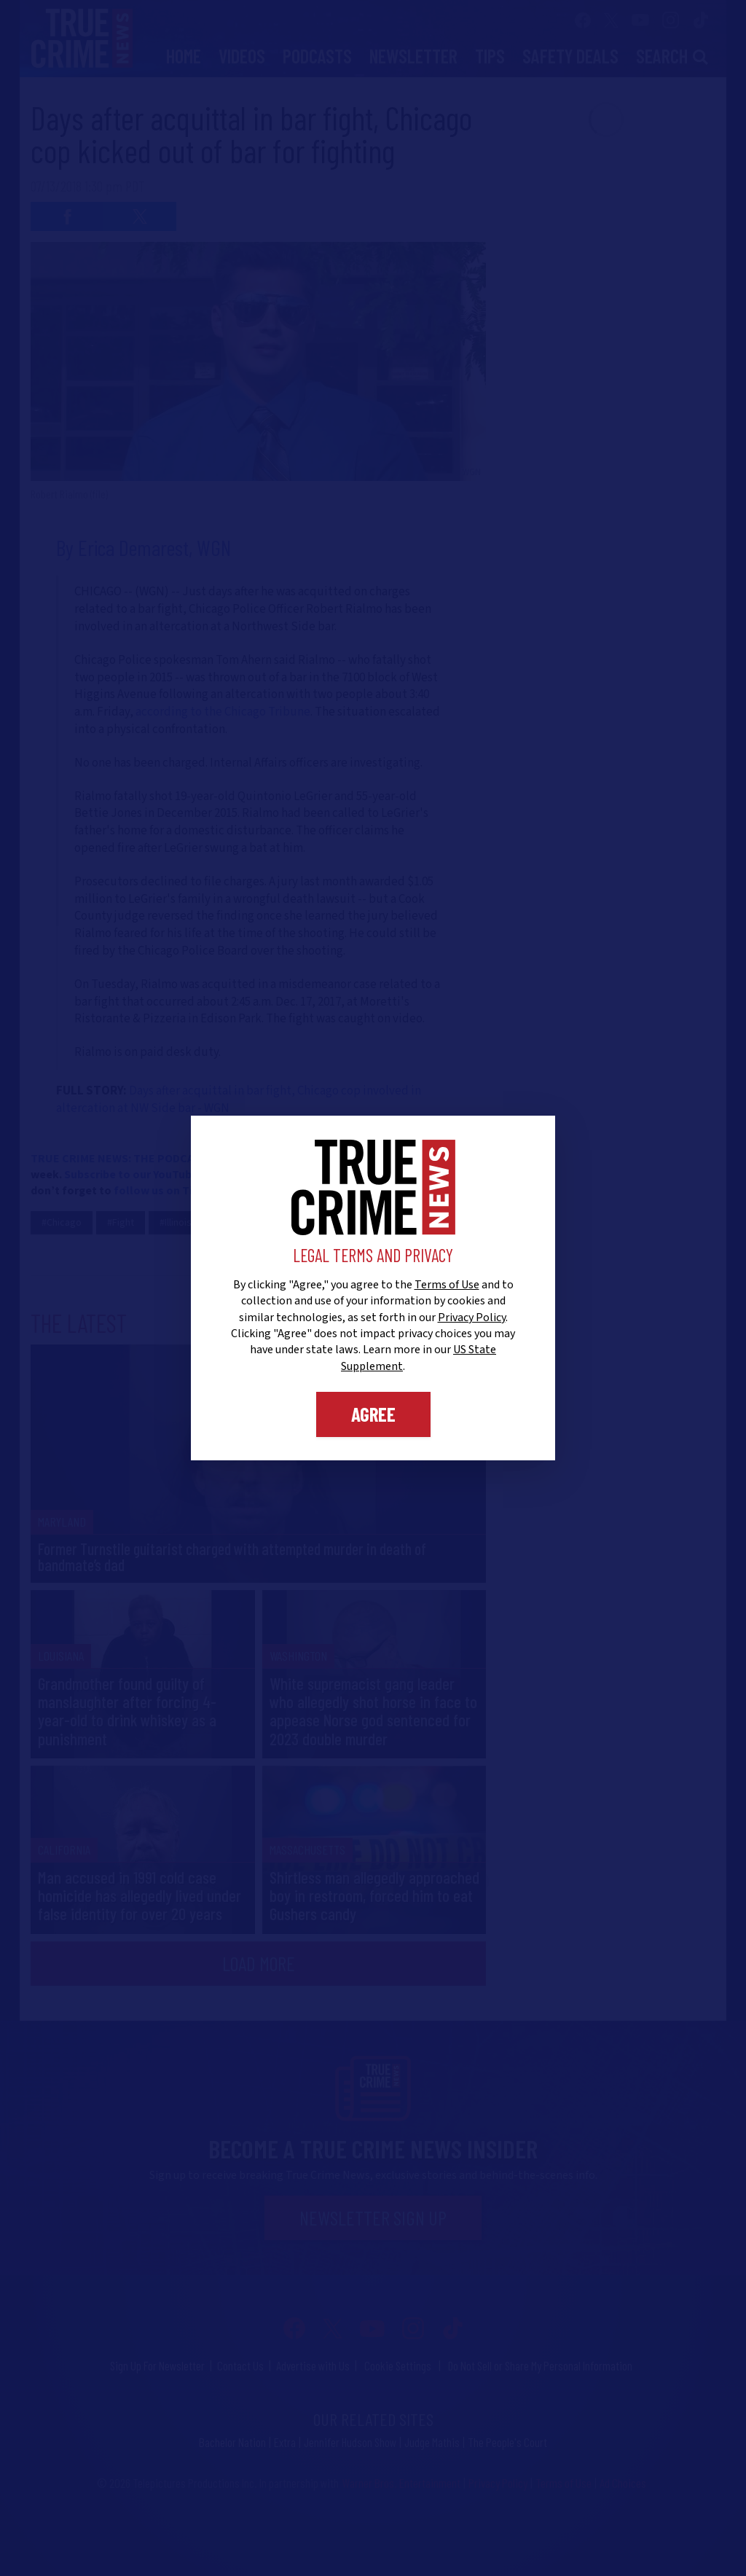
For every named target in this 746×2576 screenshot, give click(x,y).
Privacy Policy (472, 1317)
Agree (373, 1413)
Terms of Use (447, 1285)
